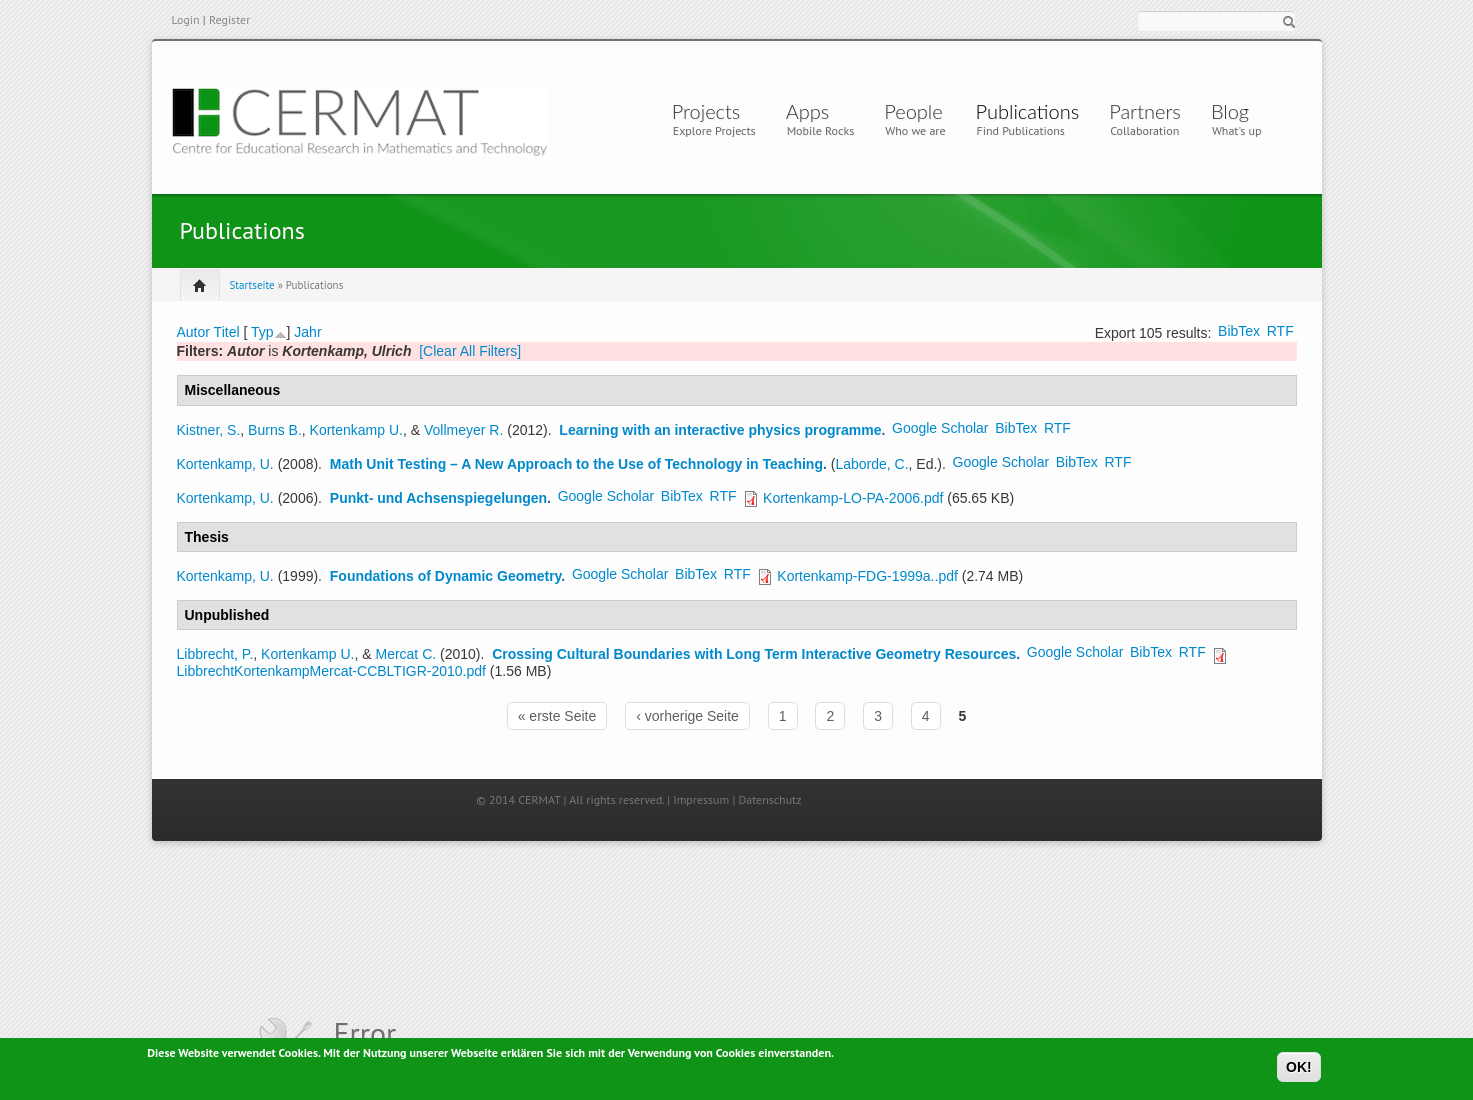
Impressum (701, 799)
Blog (1230, 111)
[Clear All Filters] (470, 351)
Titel (227, 332)
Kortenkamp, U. (225, 464)
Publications (1028, 111)
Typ (262, 332)
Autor (193, 332)
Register (229, 19)
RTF (1280, 331)
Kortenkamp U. (356, 430)
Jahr (307, 332)
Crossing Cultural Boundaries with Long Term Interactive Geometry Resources (754, 654)
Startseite (252, 285)
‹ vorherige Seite (687, 716)
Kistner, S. (209, 430)
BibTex (1239, 331)
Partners (1145, 111)
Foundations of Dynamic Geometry (446, 576)
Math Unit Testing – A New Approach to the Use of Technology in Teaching (576, 464)
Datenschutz (769, 799)
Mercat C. (405, 654)
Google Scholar (940, 428)
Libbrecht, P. (215, 654)
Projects (706, 111)
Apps (813, 111)
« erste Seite (557, 716)
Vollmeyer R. (463, 430)
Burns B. (275, 430)
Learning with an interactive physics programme (720, 430)
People (913, 111)
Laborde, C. (871, 464)
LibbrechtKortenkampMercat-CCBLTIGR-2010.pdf (331, 671)
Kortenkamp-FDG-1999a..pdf (867, 576)
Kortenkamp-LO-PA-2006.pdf (853, 498)
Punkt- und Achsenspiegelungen (438, 498)
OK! (1299, 1070)
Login (186, 19)
